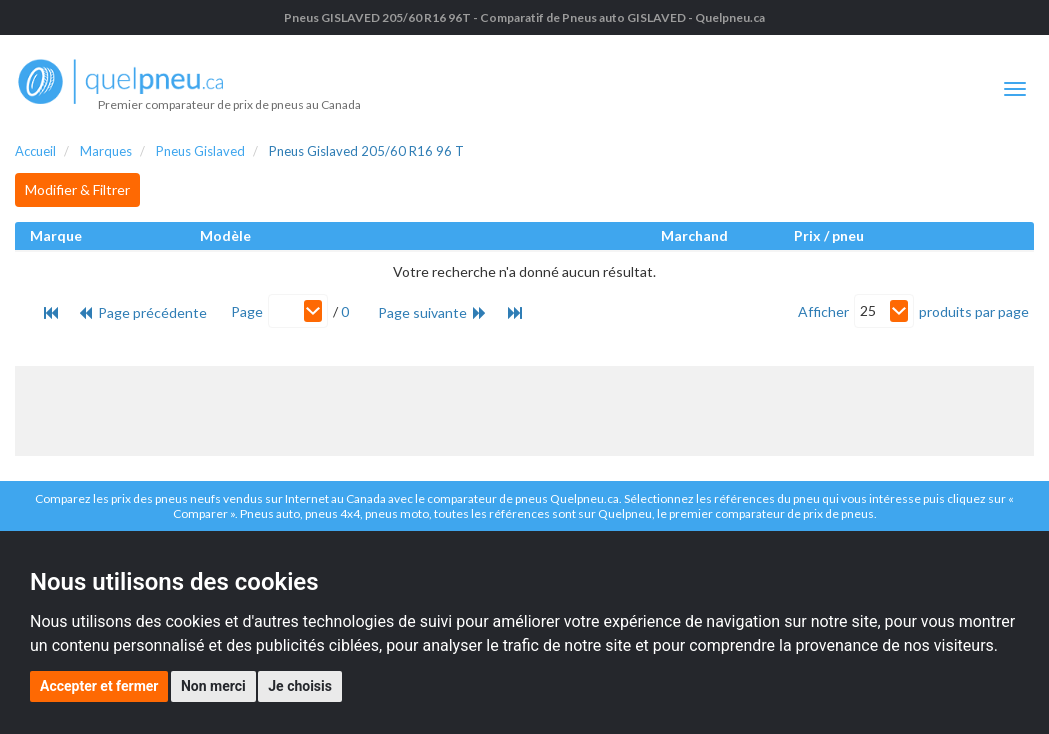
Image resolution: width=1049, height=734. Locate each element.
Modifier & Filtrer (77, 189)
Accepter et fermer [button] (99, 686)
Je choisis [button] (300, 686)
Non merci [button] (213, 686)
